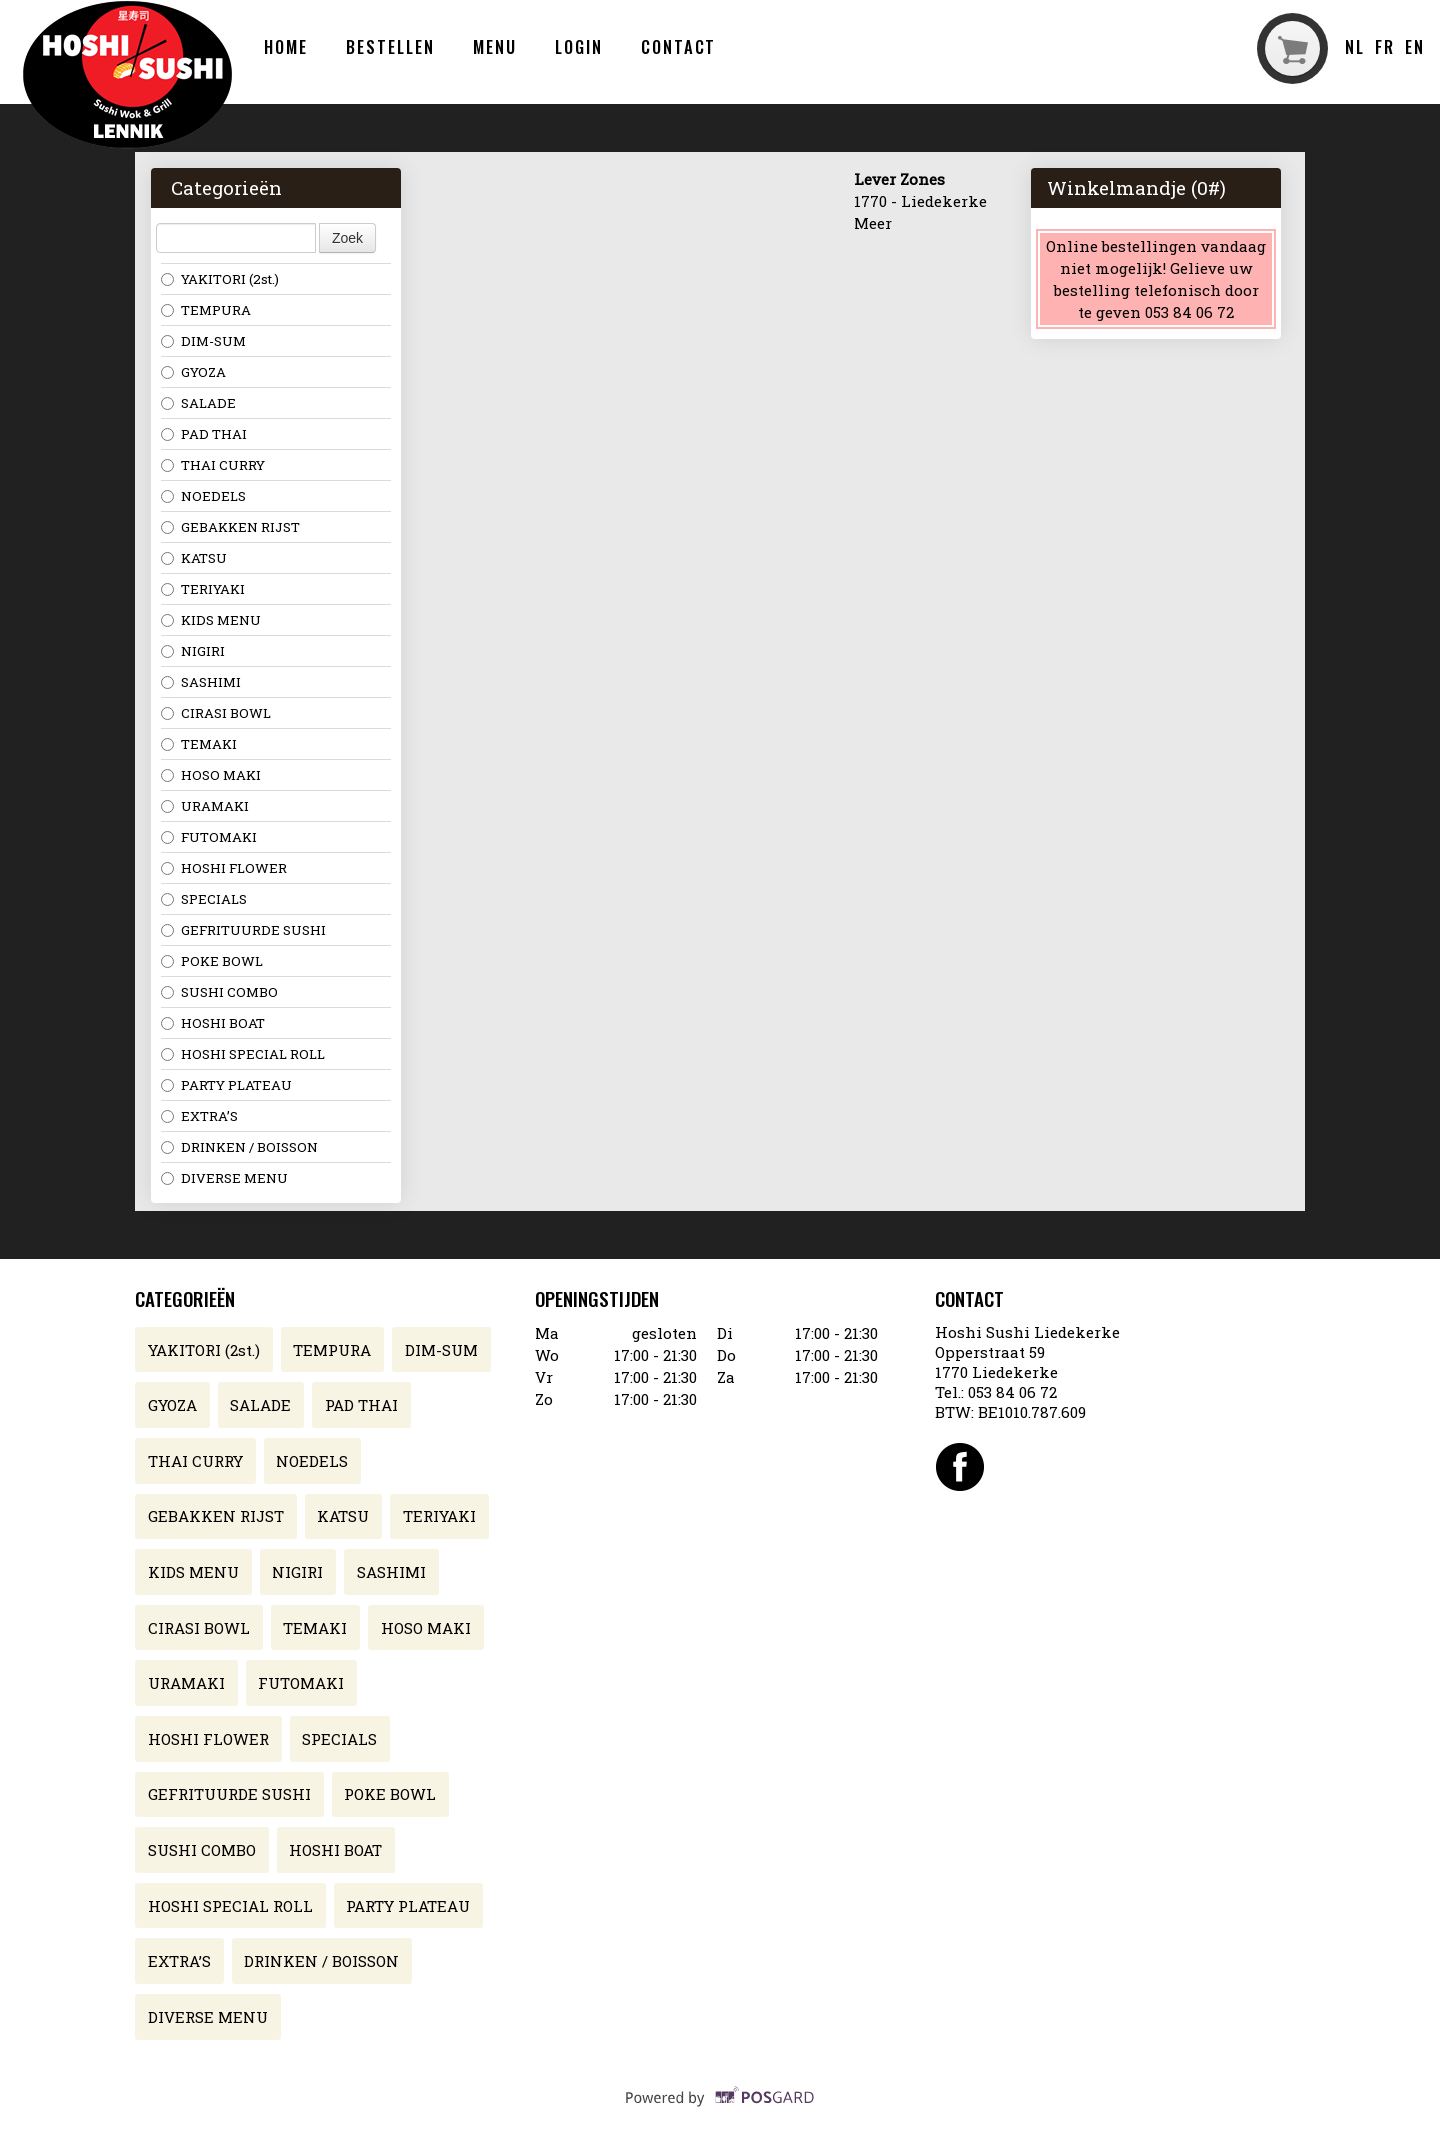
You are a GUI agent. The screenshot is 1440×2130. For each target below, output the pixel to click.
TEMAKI (199, 744)
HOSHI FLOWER (224, 868)
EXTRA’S (199, 1116)
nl (1355, 46)
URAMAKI (205, 806)
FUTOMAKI (209, 837)
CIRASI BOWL (216, 713)
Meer (873, 223)
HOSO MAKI (211, 775)
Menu (495, 46)
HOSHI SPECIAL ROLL (243, 1054)
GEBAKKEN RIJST (230, 527)
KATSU (194, 558)
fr (1385, 46)
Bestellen (390, 46)
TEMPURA (206, 310)
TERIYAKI (203, 589)
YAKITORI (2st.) (220, 279)
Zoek (347, 238)
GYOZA (193, 372)
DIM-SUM (203, 341)
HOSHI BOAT (213, 1023)
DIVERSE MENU (224, 1178)
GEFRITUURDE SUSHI (243, 930)
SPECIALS (204, 899)
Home (286, 46)
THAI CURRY (213, 465)
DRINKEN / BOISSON (239, 1147)
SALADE (198, 403)
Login (579, 46)
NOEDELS (203, 496)
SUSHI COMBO (219, 992)
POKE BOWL (212, 961)
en (1415, 46)
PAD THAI (204, 434)
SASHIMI (201, 682)
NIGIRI (193, 651)
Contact (678, 46)
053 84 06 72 (1012, 1392)
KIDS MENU (211, 620)
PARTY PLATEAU (226, 1085)
